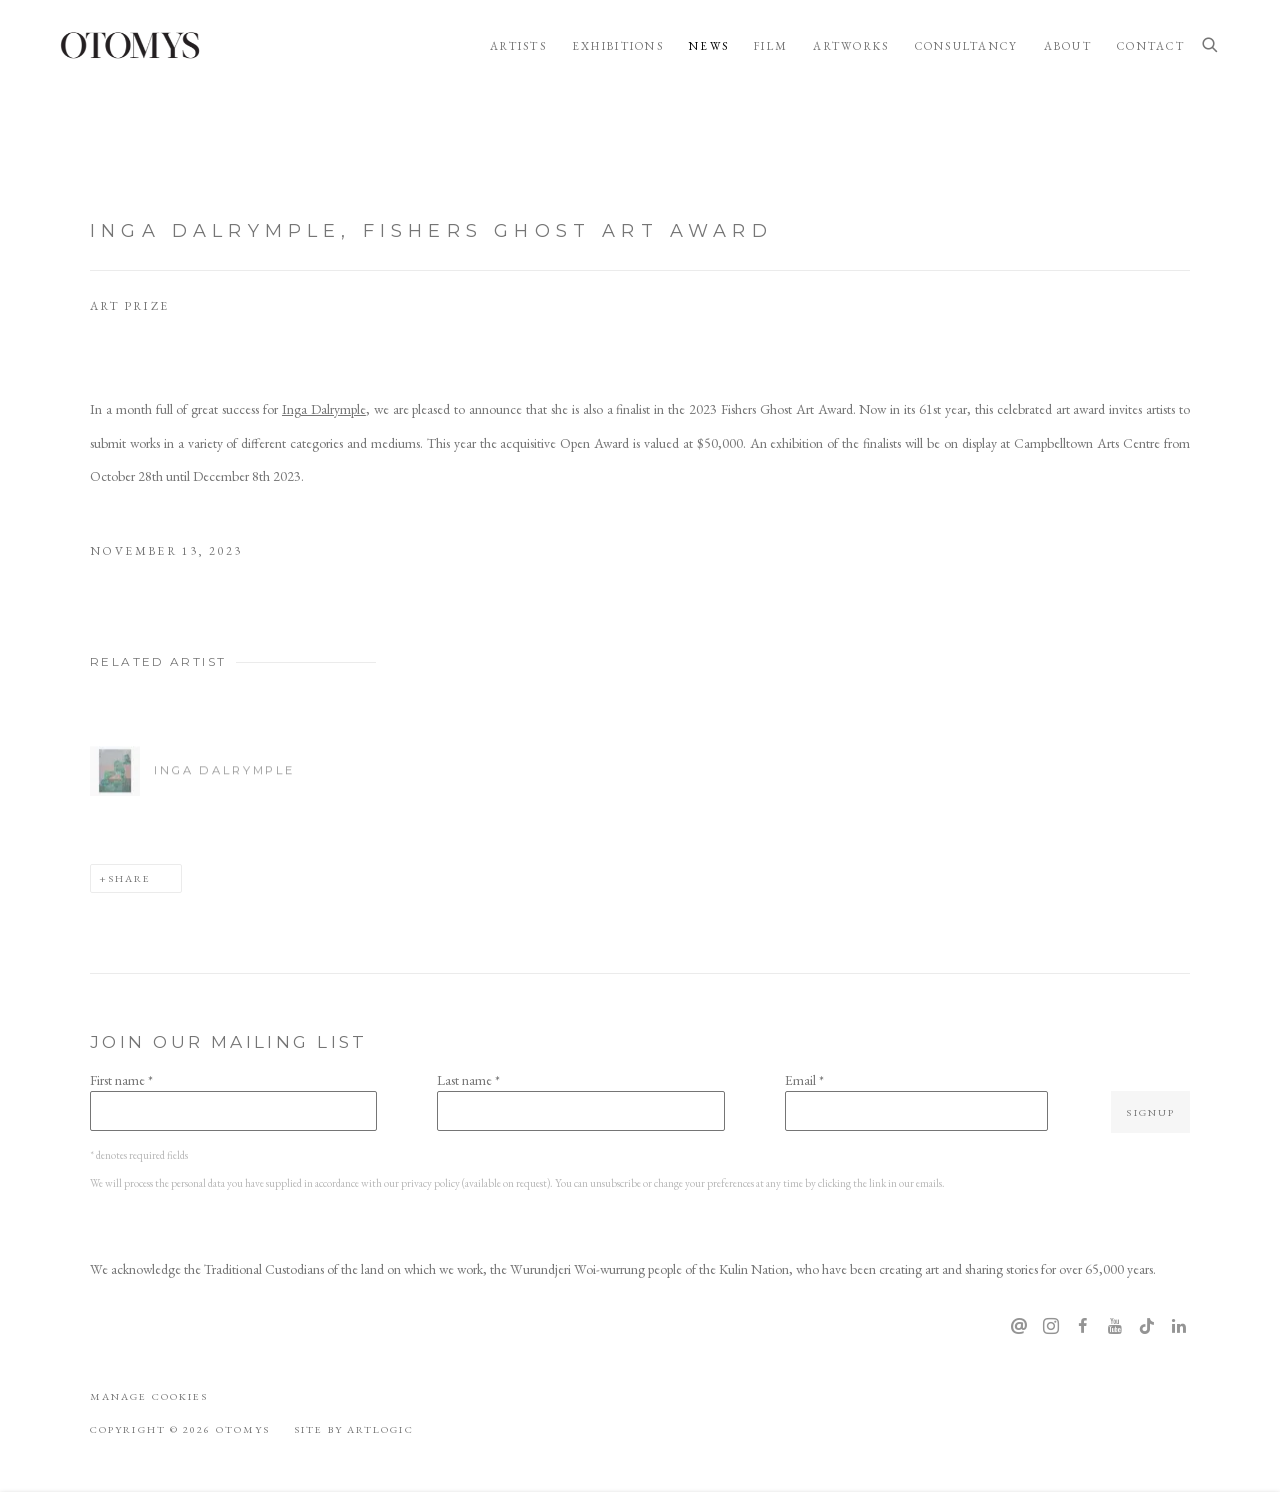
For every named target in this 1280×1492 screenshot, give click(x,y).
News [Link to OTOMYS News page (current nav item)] (709, 46)
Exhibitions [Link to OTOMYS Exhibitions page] (618, 46)
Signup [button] (1150, 1112)
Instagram (1051, 1327)
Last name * (468, 1080)
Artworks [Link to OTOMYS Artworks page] (851, 46)
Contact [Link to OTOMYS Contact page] (1151, 46)
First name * (121, 1080)
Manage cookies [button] (149, 1396)
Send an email (1019, 1327)
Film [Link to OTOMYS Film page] (771, 46)
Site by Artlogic (353, 1429)
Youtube (1115, 1327)
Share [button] (129, 878)
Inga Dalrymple (324, 409)
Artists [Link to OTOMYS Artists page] (518, 46)
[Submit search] (1211, 46)
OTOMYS (130, 45)
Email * (804, 1080)
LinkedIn (1179, 1327)
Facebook (1083, 1327)
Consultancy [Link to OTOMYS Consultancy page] (967, 46)
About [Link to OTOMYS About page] (1068, 46)
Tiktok (1147, 1327)
